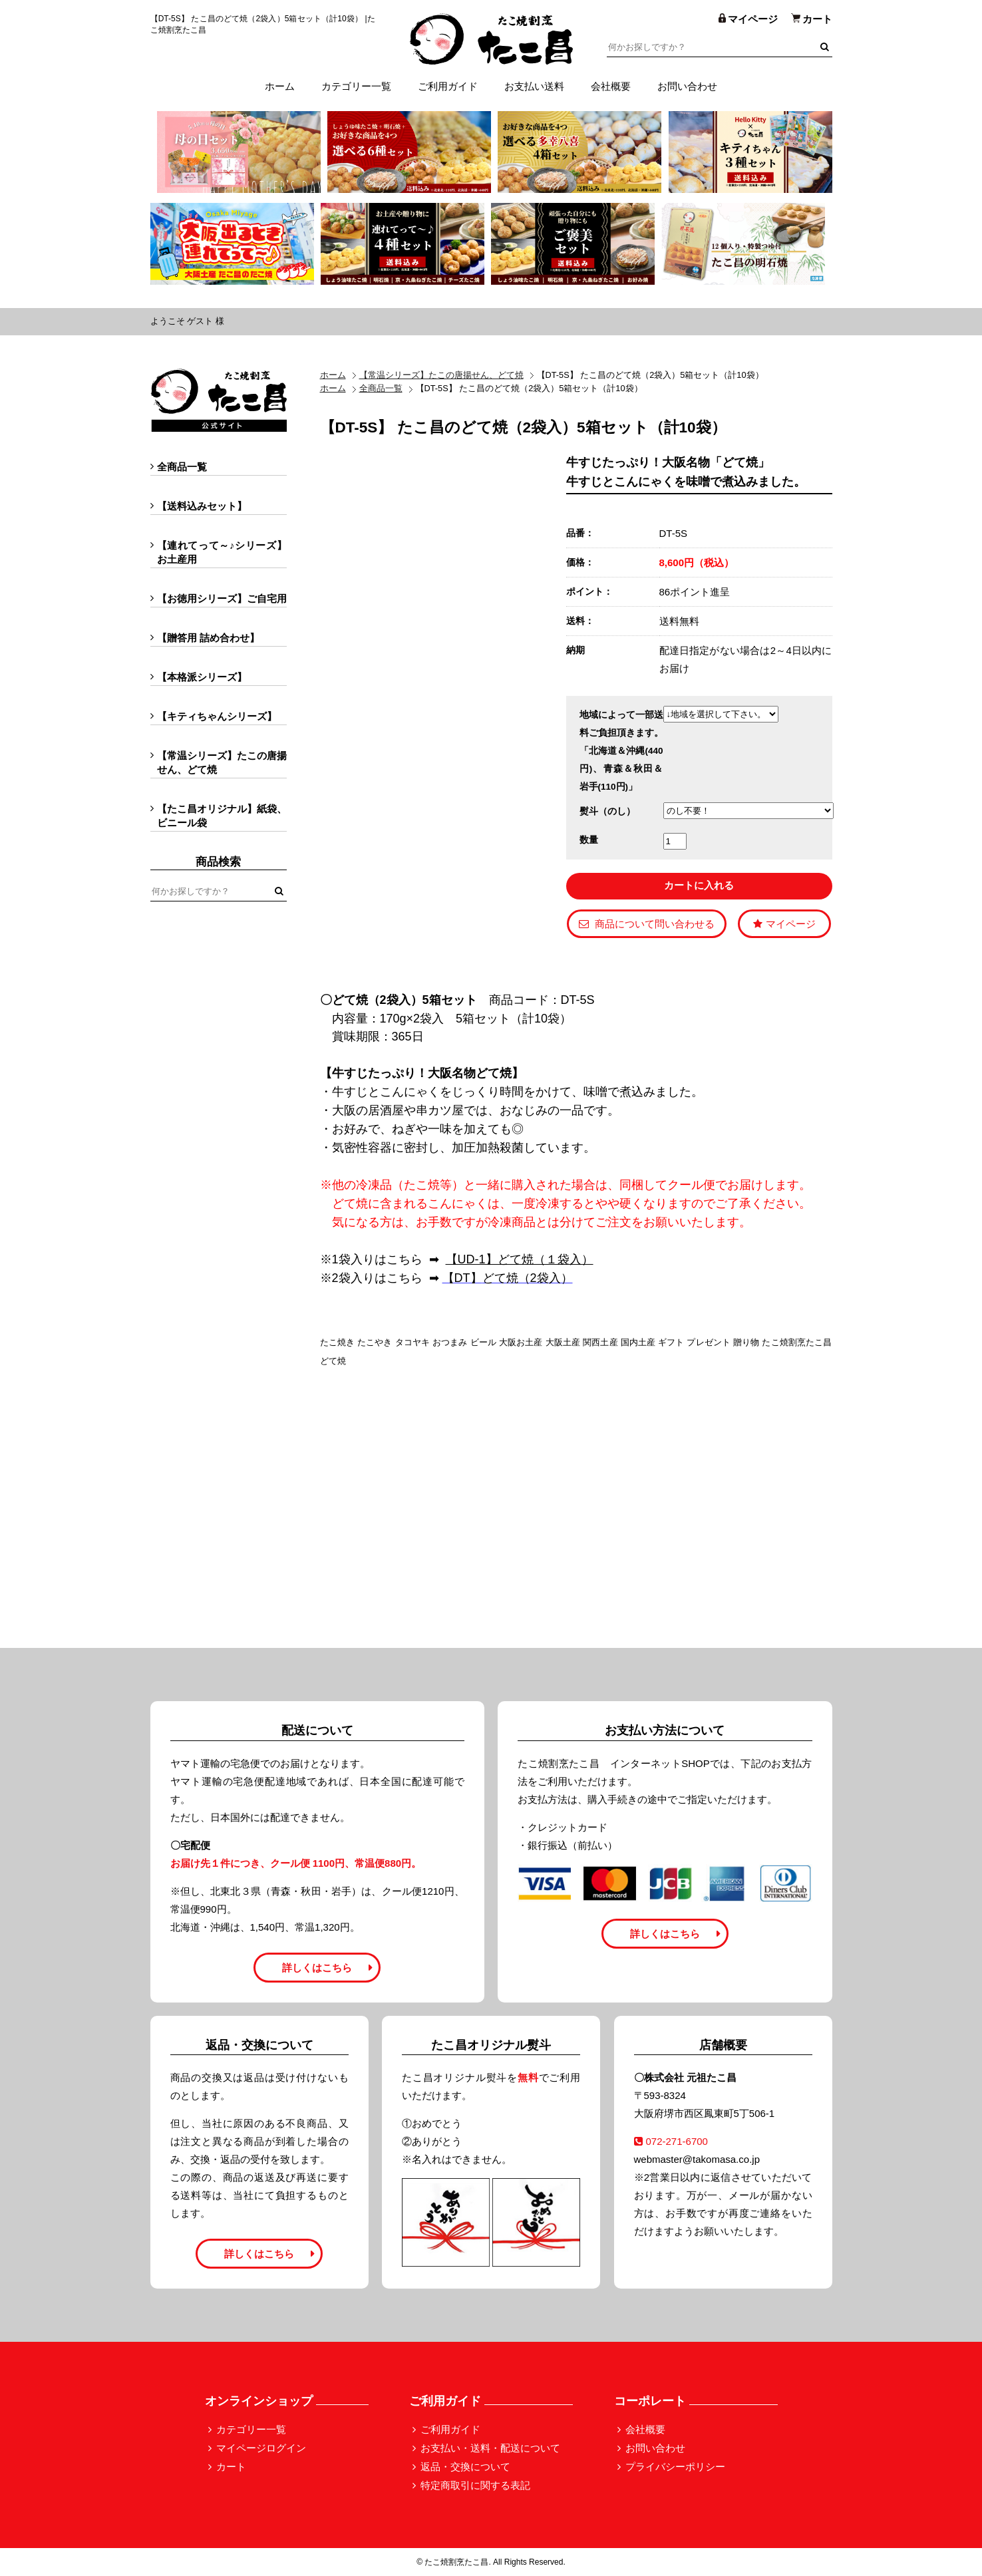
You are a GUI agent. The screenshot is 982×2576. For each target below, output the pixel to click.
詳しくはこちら (317, 1967)
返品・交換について (465, 2466)
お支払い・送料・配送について (490, 2448)
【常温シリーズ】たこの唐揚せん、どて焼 (441, 375)
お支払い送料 (534, 86)
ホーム (280, 86)
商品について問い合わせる (647, 923)
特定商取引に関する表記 (475, 2485)
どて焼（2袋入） (527, 1278)
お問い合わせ (687, 86)
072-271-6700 (671, 2141)
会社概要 (611, 86)
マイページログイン (261, 2448)
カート (231, 2466)
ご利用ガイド (448, 86)
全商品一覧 (381, 388)
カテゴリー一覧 (356, 86)
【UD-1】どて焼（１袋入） (519, 1259)
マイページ (784, 923)
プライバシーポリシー (675, 2466)
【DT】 (462, 1278)
